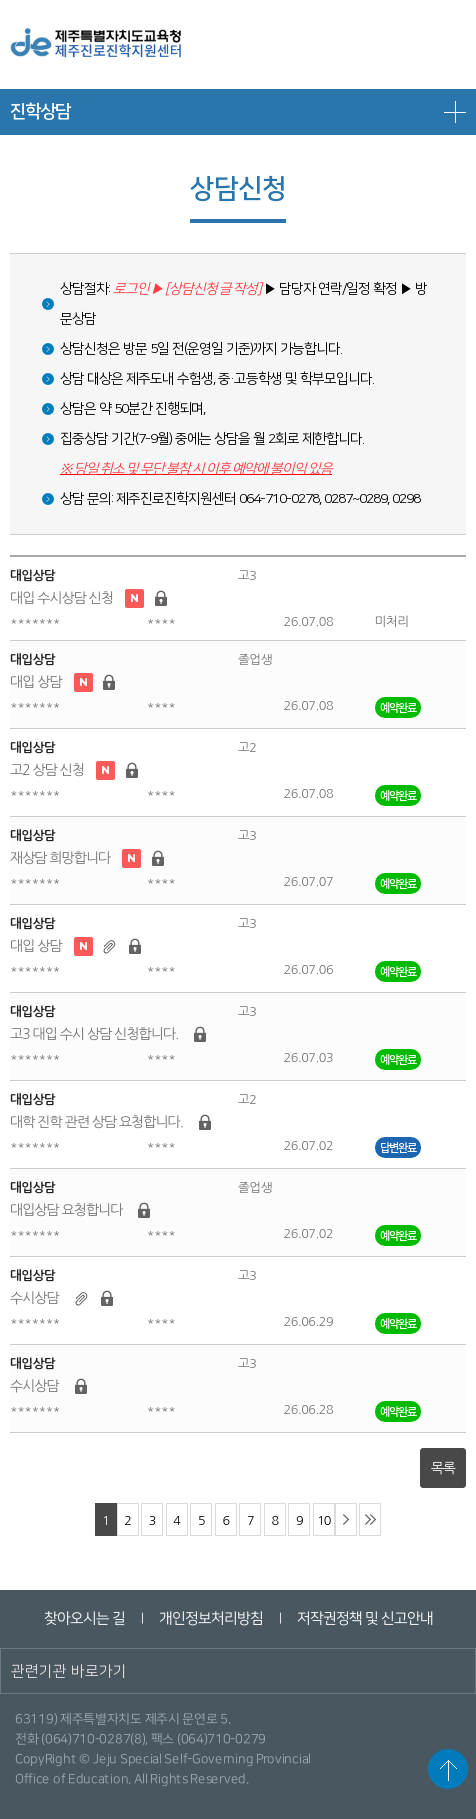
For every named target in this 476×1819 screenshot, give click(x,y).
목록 (443, 1468)
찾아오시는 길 (83, 1618)
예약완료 (398, 707)
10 (323, 1520)
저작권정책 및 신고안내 (364, 1618)
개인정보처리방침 (210, 1618)
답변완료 (398, 1147)
